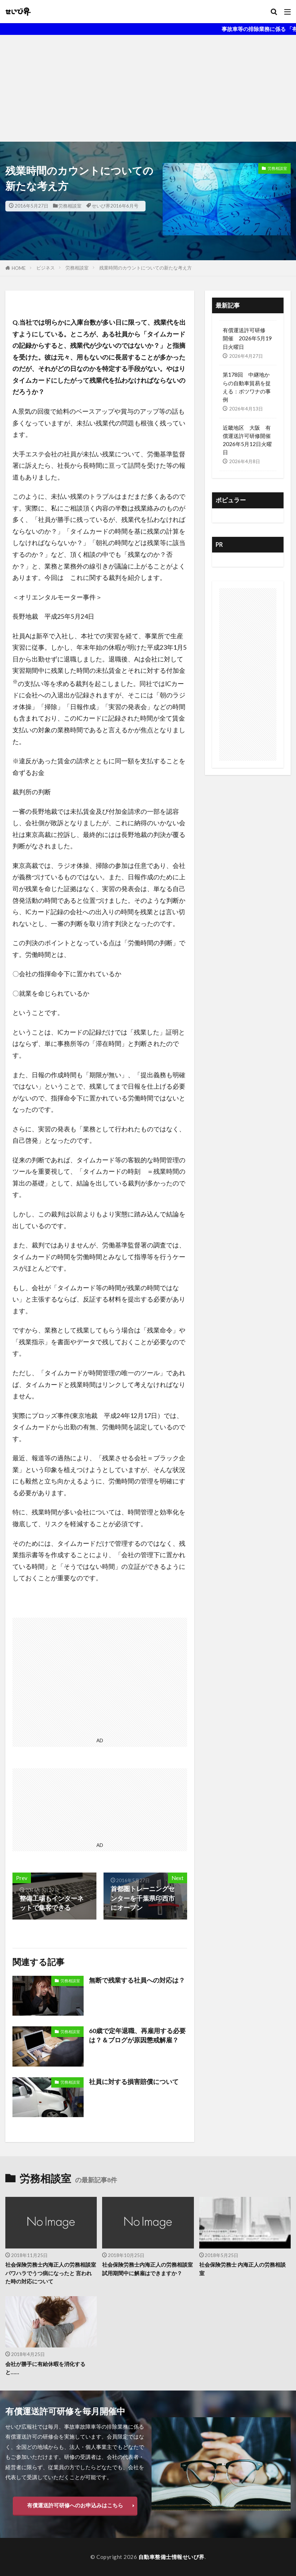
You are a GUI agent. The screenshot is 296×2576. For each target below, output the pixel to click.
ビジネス (45, 268)
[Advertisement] (148, 88)
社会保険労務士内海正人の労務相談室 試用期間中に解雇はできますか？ (148, 2268)
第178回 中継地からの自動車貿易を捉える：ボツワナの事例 (247, 386)
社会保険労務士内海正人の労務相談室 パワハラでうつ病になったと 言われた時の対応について (51, 2272)
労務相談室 (69, 206)
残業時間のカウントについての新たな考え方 (145, 268)
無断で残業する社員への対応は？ (137, 1980)
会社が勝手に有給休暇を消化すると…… (45, 2368)
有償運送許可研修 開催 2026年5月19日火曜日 (247, 338)
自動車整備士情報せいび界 (171, 2557)
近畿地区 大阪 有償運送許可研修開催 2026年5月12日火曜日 (248, 439)
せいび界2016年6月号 (115, 206)
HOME (19, 268)
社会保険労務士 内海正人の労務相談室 (242, 2268)
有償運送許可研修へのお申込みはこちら (75, 2505)
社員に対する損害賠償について (134, 2081)
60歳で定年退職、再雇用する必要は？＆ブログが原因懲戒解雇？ (137, 2035)
